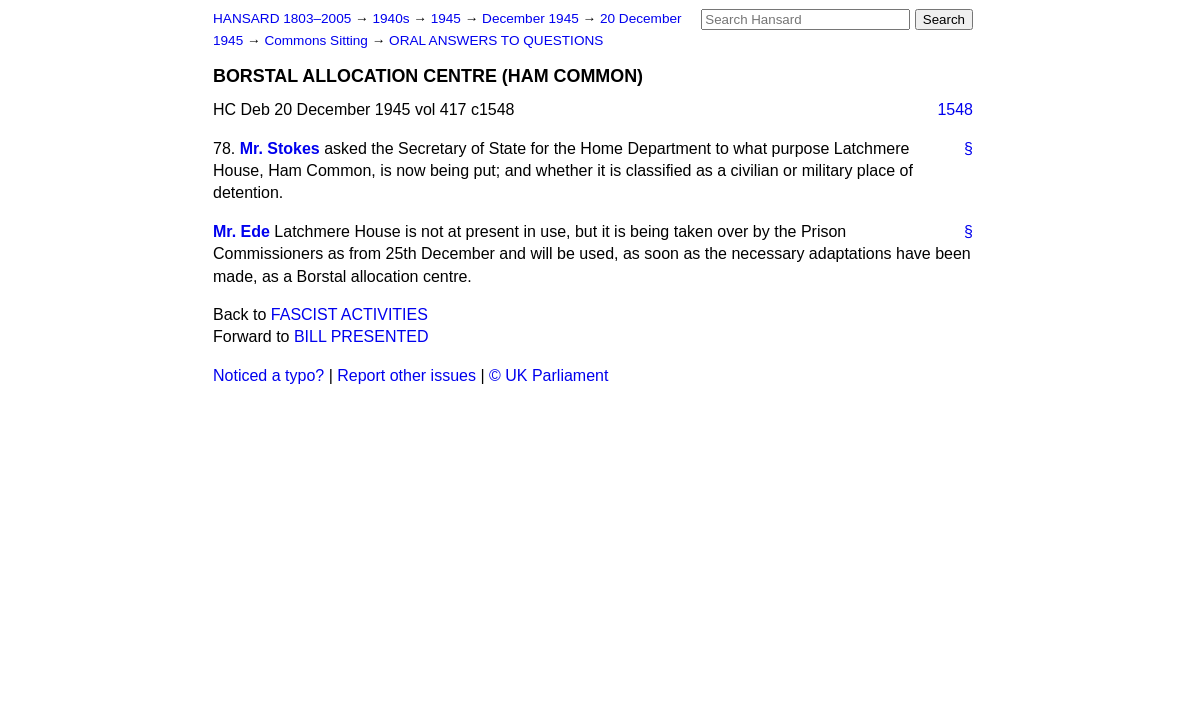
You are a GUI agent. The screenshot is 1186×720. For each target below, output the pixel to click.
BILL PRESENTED (361, 336)
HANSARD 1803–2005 (282, 18)
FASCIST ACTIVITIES (349, 314)
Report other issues (406, 375)
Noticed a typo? (268, 375)
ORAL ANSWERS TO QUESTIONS (496, 40)
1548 (955, 109)
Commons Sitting (317, 40)
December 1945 (532, 18)
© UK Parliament (548, 375)
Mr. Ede (241, 231)
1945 (448, 18)
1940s (392, 18)
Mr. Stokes (280, 148)
